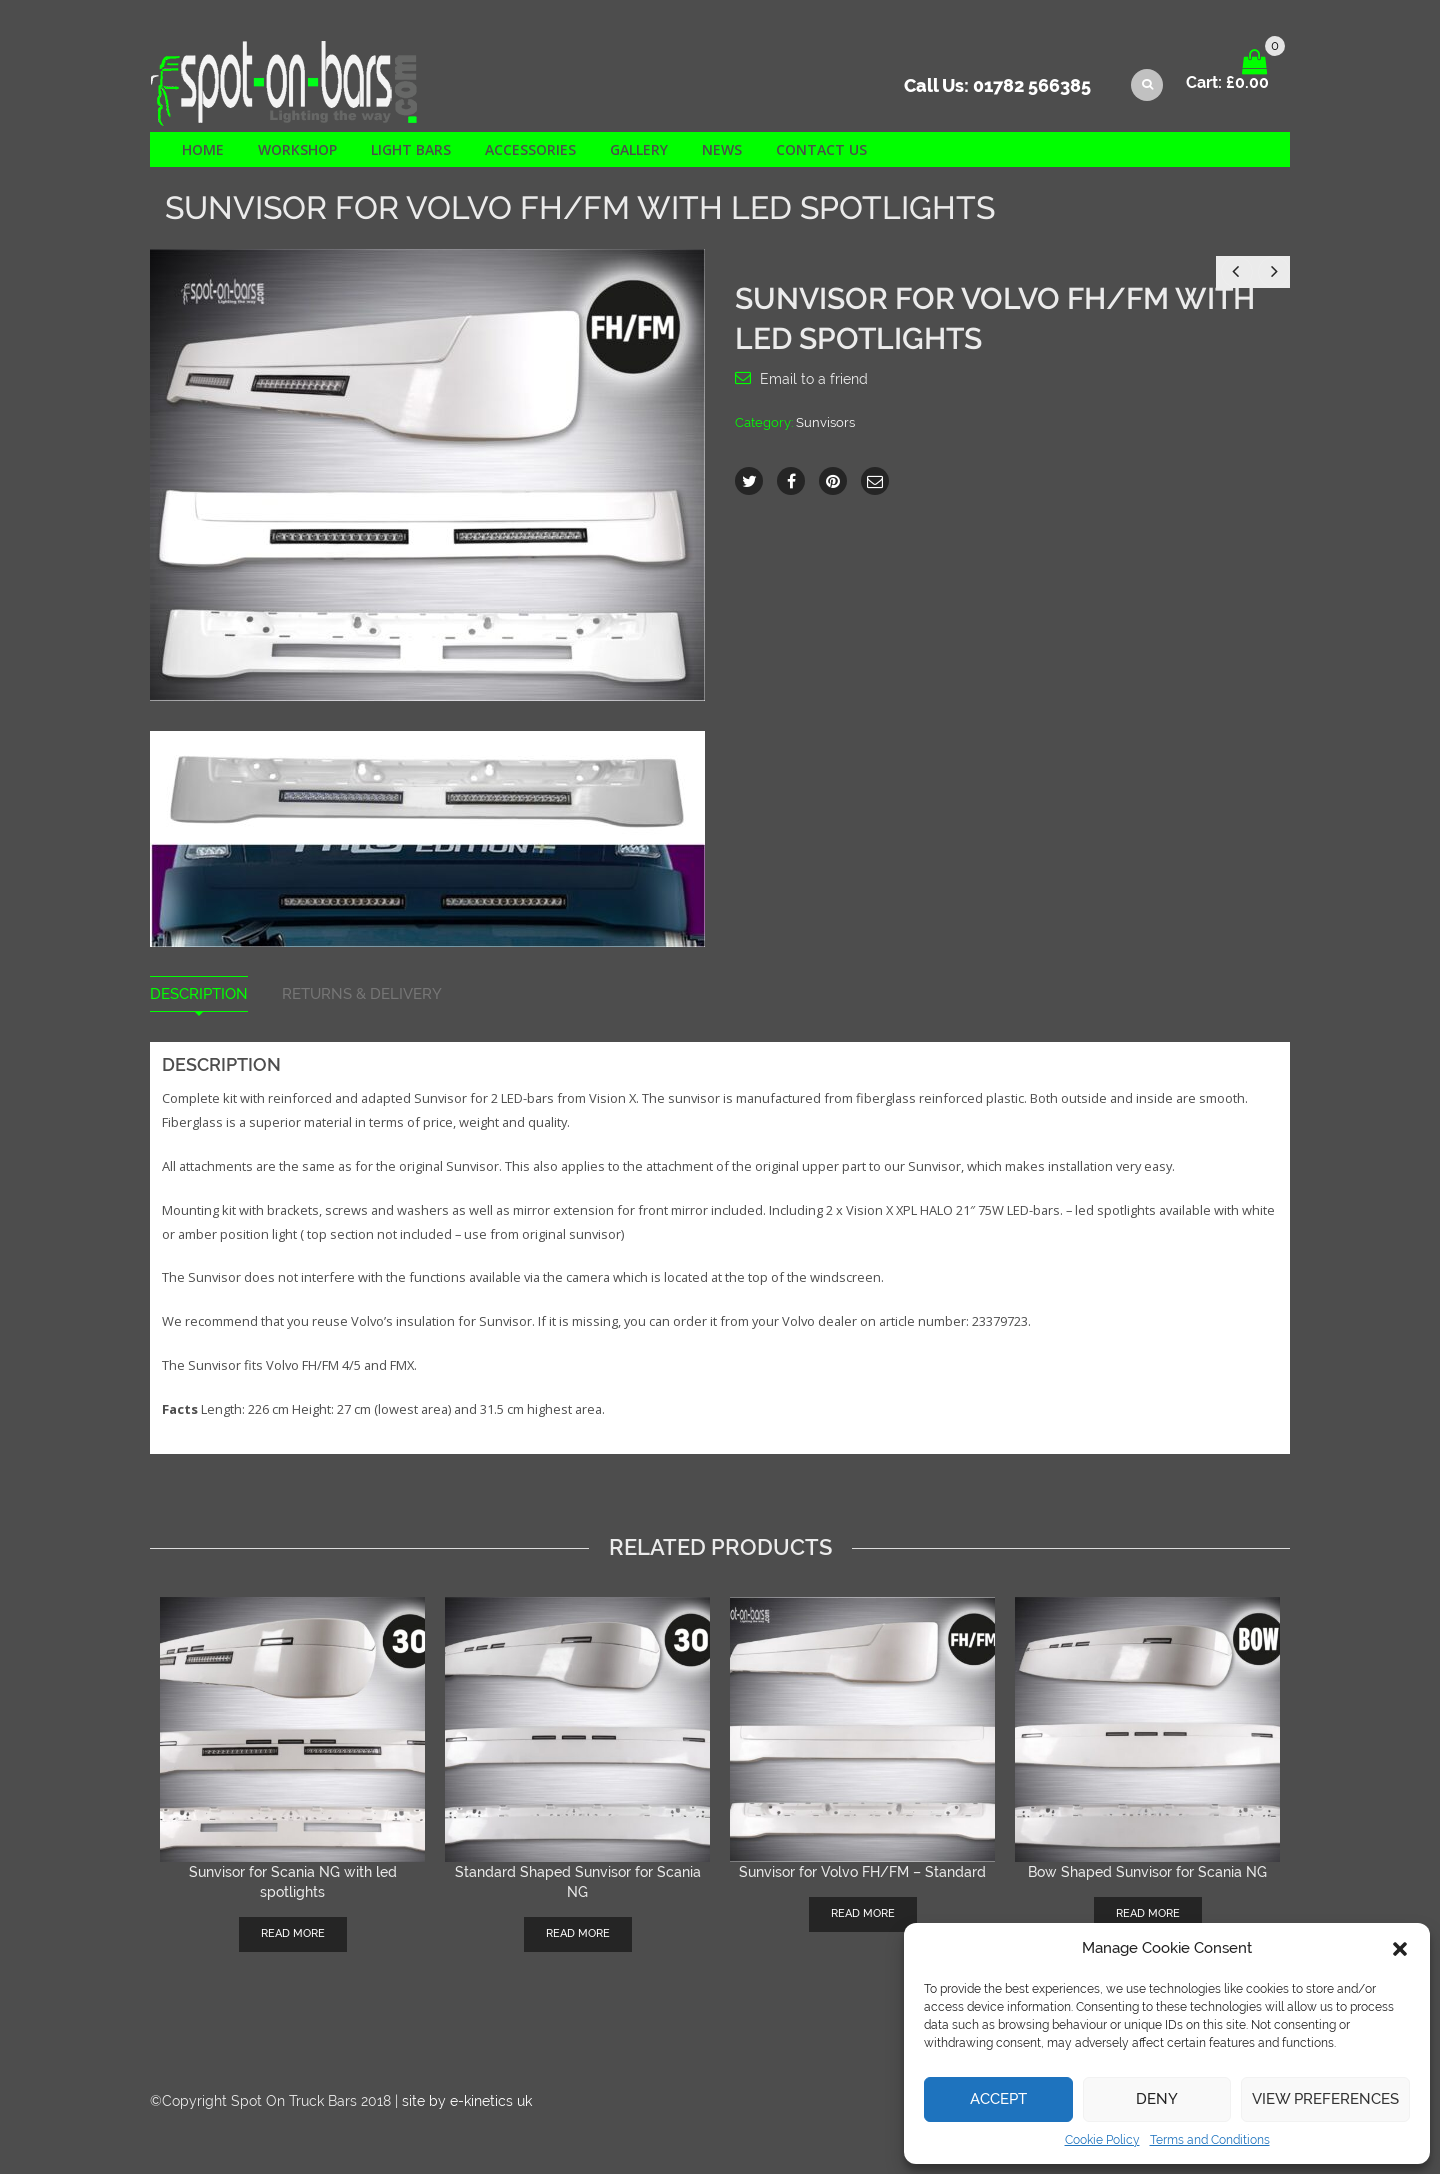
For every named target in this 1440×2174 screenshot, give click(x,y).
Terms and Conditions (1210, 2140)
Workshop (297, 149)
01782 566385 (1032, 85)
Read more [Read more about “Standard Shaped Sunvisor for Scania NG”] (578, 1933)
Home (203, 149)
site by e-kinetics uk (467, 2101)
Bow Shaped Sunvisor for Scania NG (1147, 1872)
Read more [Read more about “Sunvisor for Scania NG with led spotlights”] (293, 1933)
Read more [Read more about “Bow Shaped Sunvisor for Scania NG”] (1148, 1913)
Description (199, 994)
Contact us (821, 149)
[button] (1400, 1949)
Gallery (639, 149)
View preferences (1325, 2099)
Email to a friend (814, 379)
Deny (1157, 2099)
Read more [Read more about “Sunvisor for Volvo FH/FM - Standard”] (863, 1913)
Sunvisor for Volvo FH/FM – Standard (862, 1872)
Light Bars (411, 149)
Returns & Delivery (362, 994)
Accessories (530, 149)
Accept (998, 2099)
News (722, 149)
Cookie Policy (1102, 2140)
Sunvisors (825, 422)
